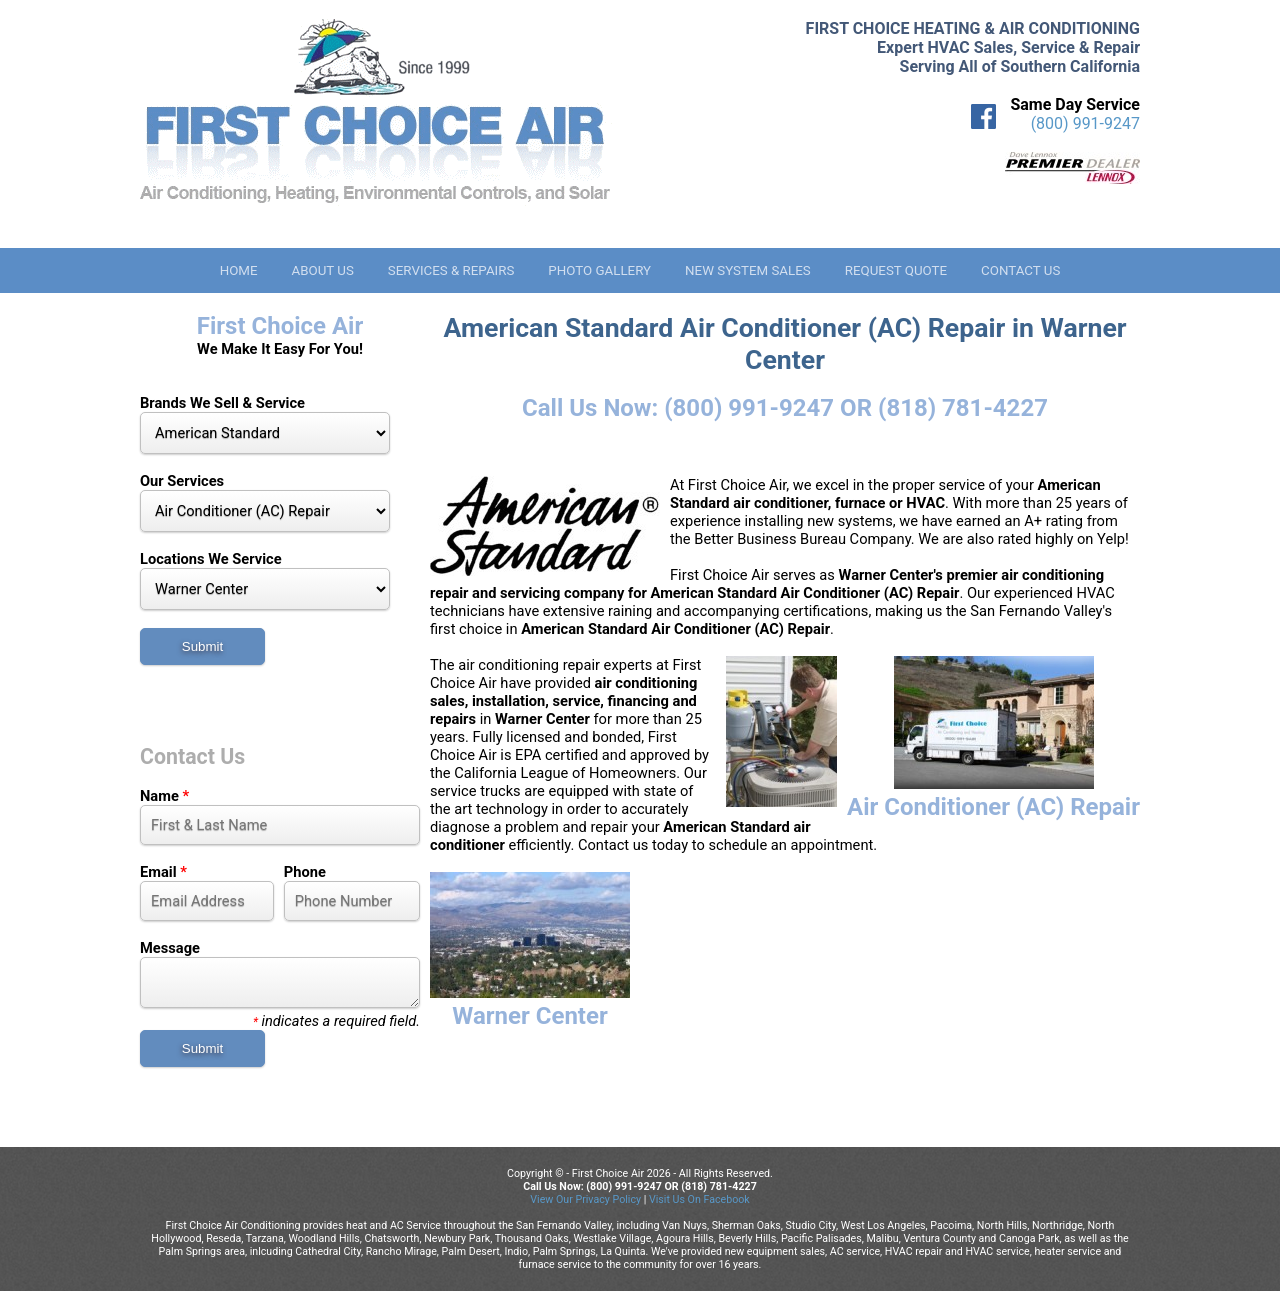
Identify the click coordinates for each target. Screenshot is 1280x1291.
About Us (322, 270)
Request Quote (896, 270)
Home (239, 270)
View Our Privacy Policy (585, 1199)
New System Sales (748, 270)
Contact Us (1020, 270)
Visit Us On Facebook (699, 1199)
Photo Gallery (599, 270)
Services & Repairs (451, 270)
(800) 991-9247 (1085, 123)
